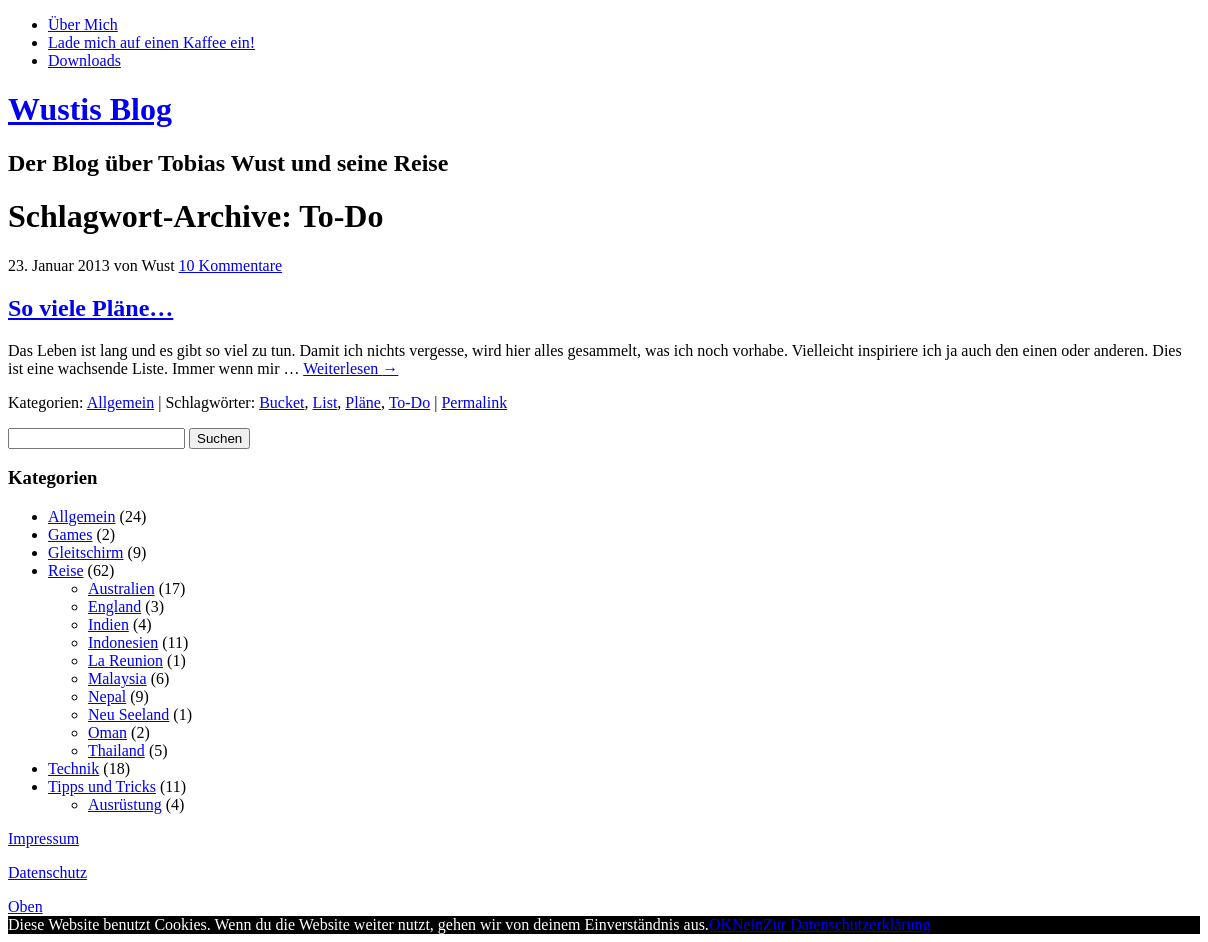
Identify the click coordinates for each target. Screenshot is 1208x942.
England (114, 606)
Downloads (84, 60)
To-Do (410, 402)
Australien (121, 588)
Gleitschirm (86, 552)
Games (70, 534)
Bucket (281, 402)
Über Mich (83, 24)
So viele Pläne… (90, 308)
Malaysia (117, 678)
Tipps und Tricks (102, 786)
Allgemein (121, 402)
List (324, 402)
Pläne (363, 402)
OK (720, 924)
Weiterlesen (350, 368)
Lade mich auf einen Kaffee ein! (151, 42)
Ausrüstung (125, 804)
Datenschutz (47, 872)
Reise (66, 570)
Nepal (107, 696)
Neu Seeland (128, 714)
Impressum (43, 838)
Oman (107, 732)
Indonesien (123, 642)
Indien (108, 624)
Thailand (116, 750)
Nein (747, 924)
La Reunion (125, 660)
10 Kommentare (231, 265)
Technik (73, 768)
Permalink (474, 402)
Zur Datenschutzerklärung (846, 924)
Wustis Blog (90, 109)
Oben (25, 906)
